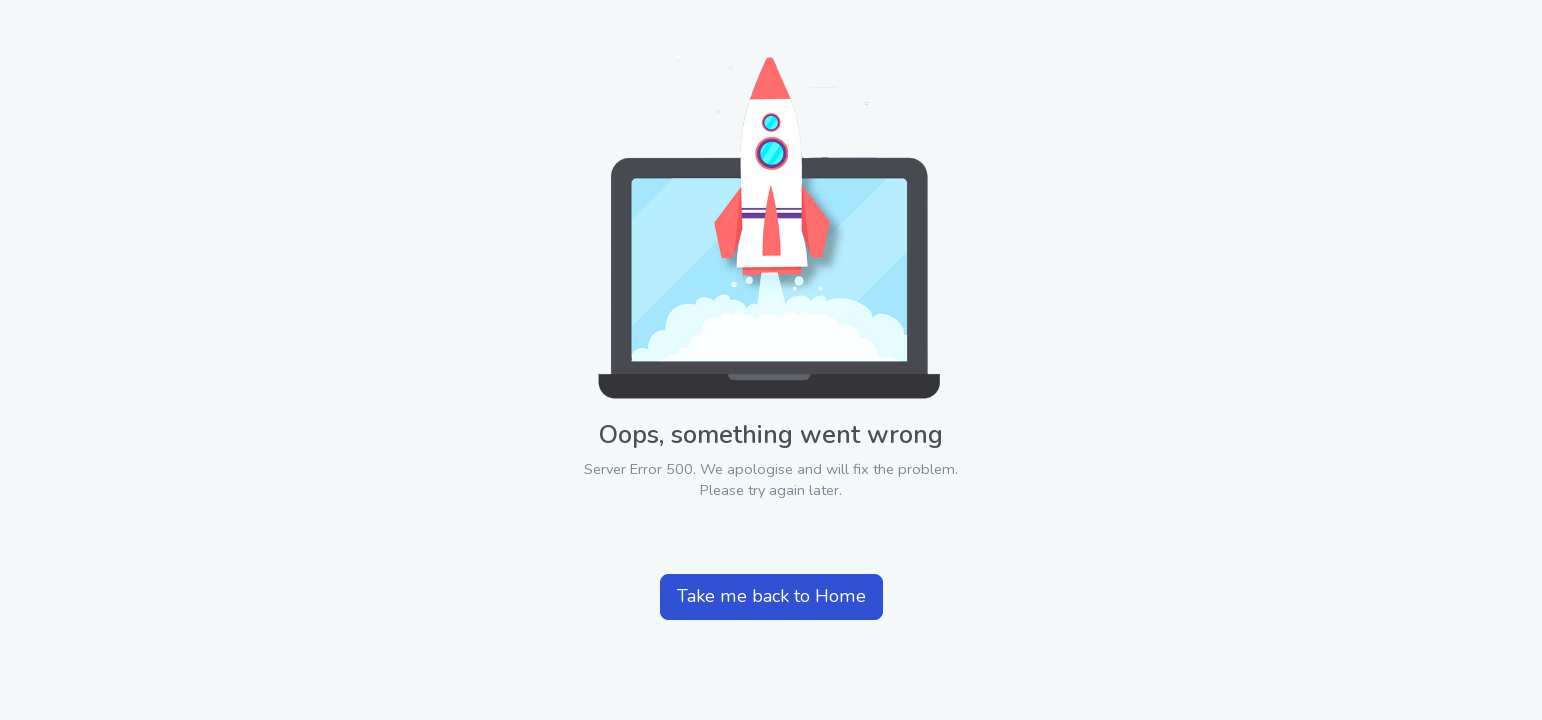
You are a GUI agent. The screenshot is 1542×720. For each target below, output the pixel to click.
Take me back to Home (771, 596)
